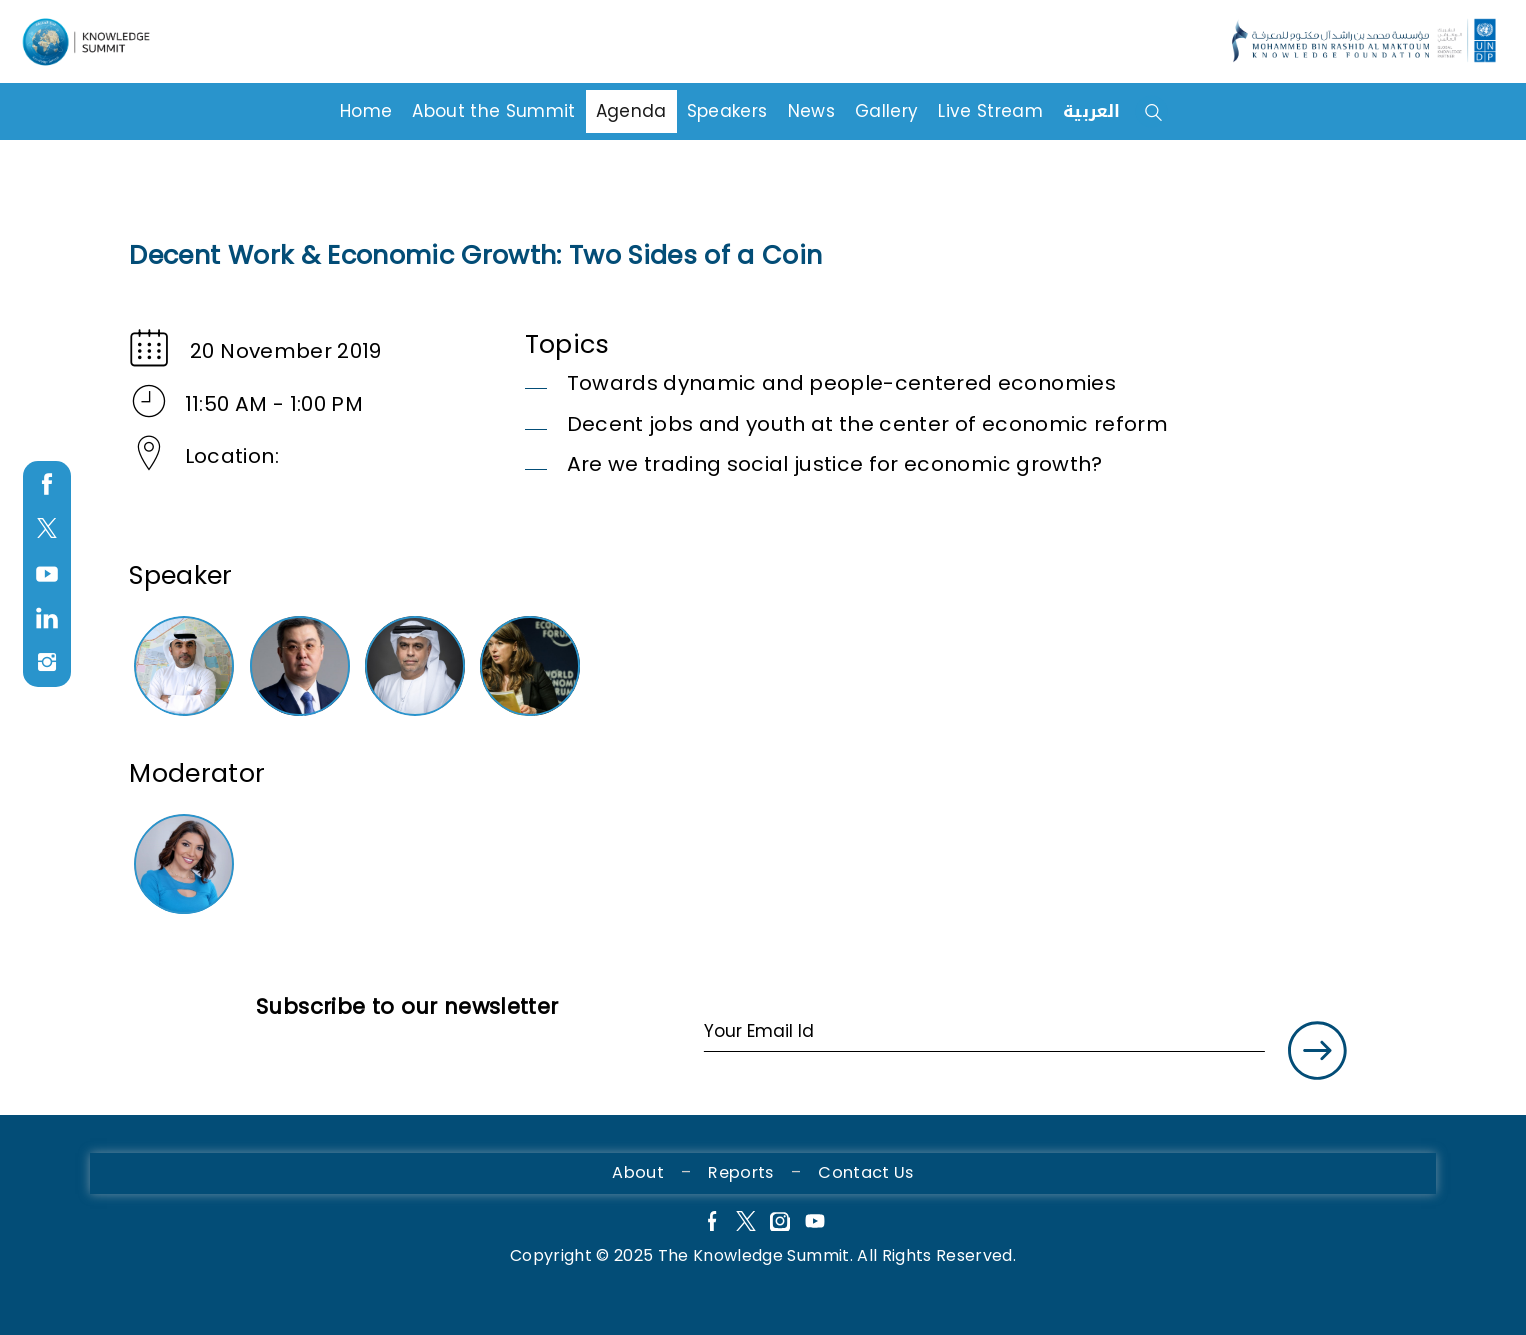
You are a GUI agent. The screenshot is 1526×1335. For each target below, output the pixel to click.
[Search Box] (1182, 109)
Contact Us (865, 1172)
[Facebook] (711, 1224)
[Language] (92, 43)
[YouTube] (815, 1224)
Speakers (727, 107)
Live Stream (990, 107)
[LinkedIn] (47, 619)
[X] (746, 1224)
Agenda (631, 107)
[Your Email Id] (984, 1032)
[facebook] (47, 485)
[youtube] (47, 575)
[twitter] (47, 530)
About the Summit (493, 107)
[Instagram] (780, 1224)
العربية (1091, 107)
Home (366, 107)
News (811, 107)
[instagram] (47, 663)
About (638, 1172)
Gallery (886, 107)
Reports (740, 1172)
